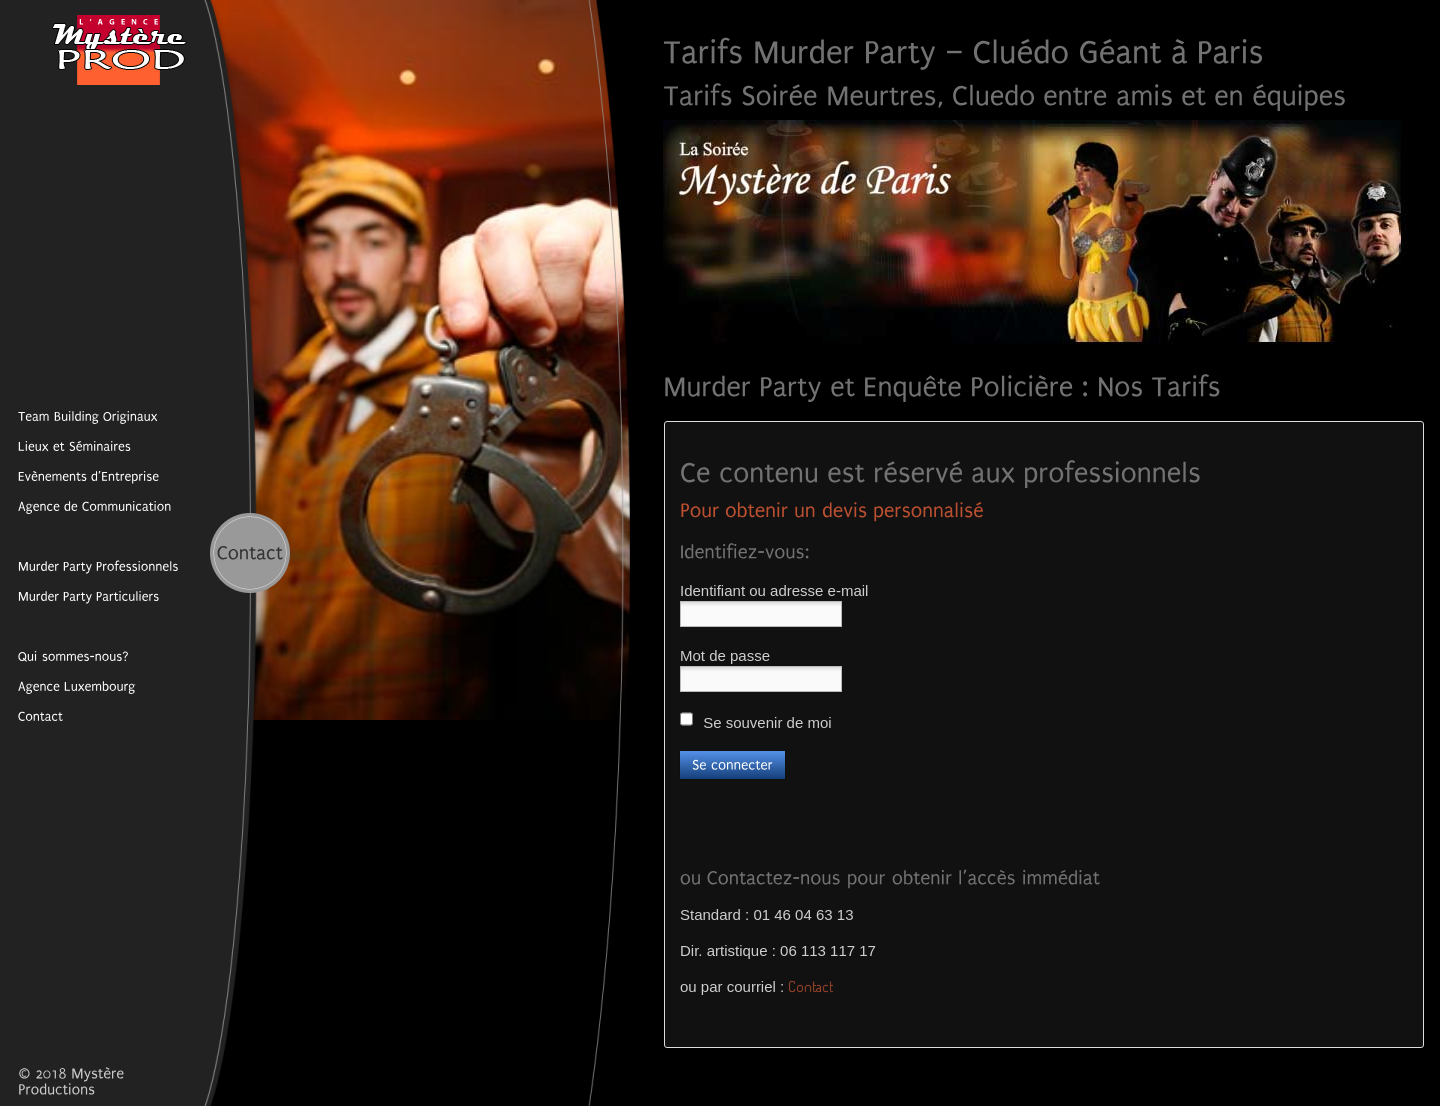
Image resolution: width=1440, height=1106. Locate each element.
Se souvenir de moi (756, 720)
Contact (810, 986)
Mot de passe (725, 655)
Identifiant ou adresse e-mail (774, 590)
